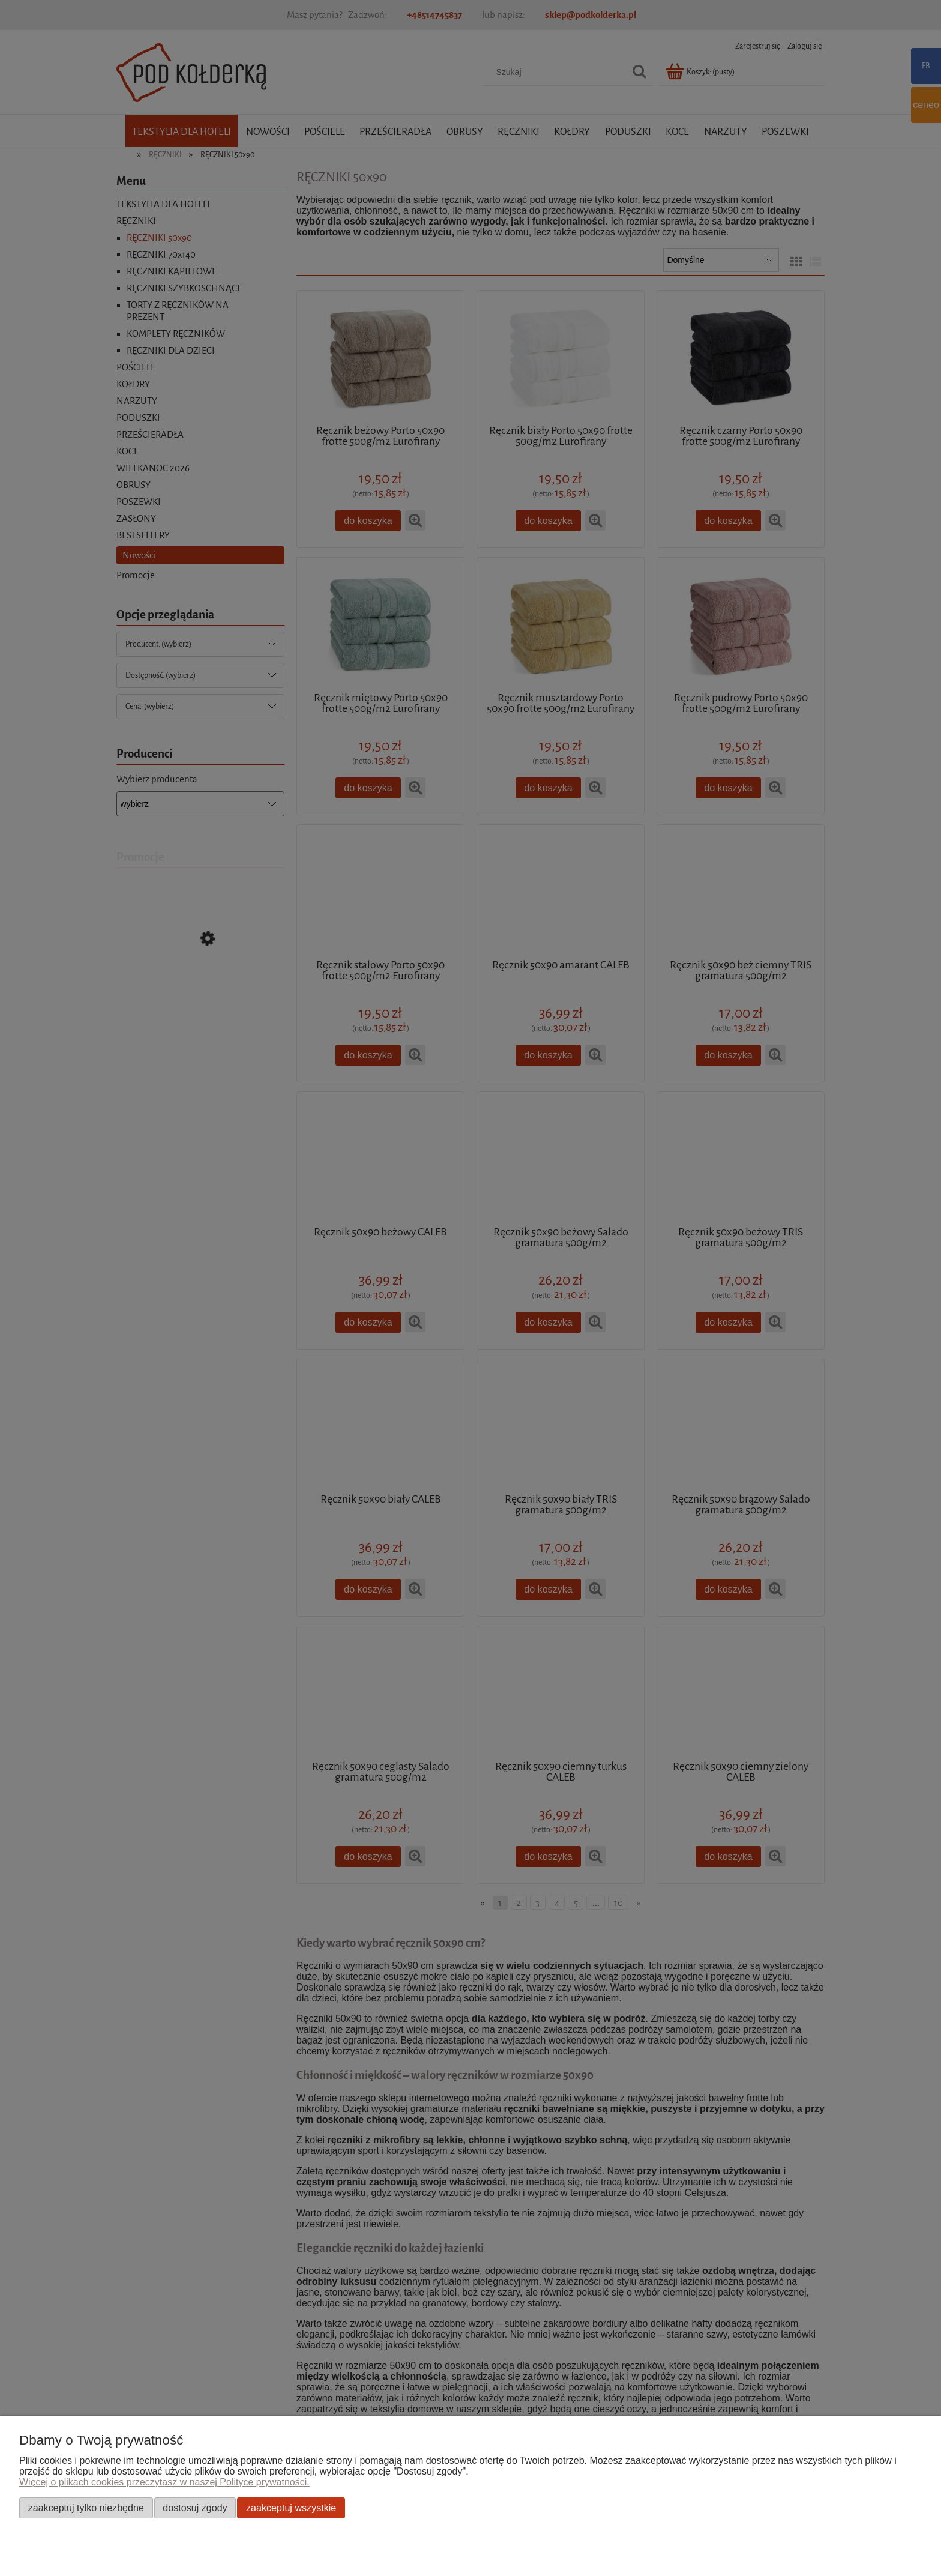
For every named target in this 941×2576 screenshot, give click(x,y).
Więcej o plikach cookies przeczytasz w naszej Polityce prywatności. (164, 2482)
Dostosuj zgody (195, 2507)
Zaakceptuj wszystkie (291, 2507)
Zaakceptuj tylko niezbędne (86, 2507)
